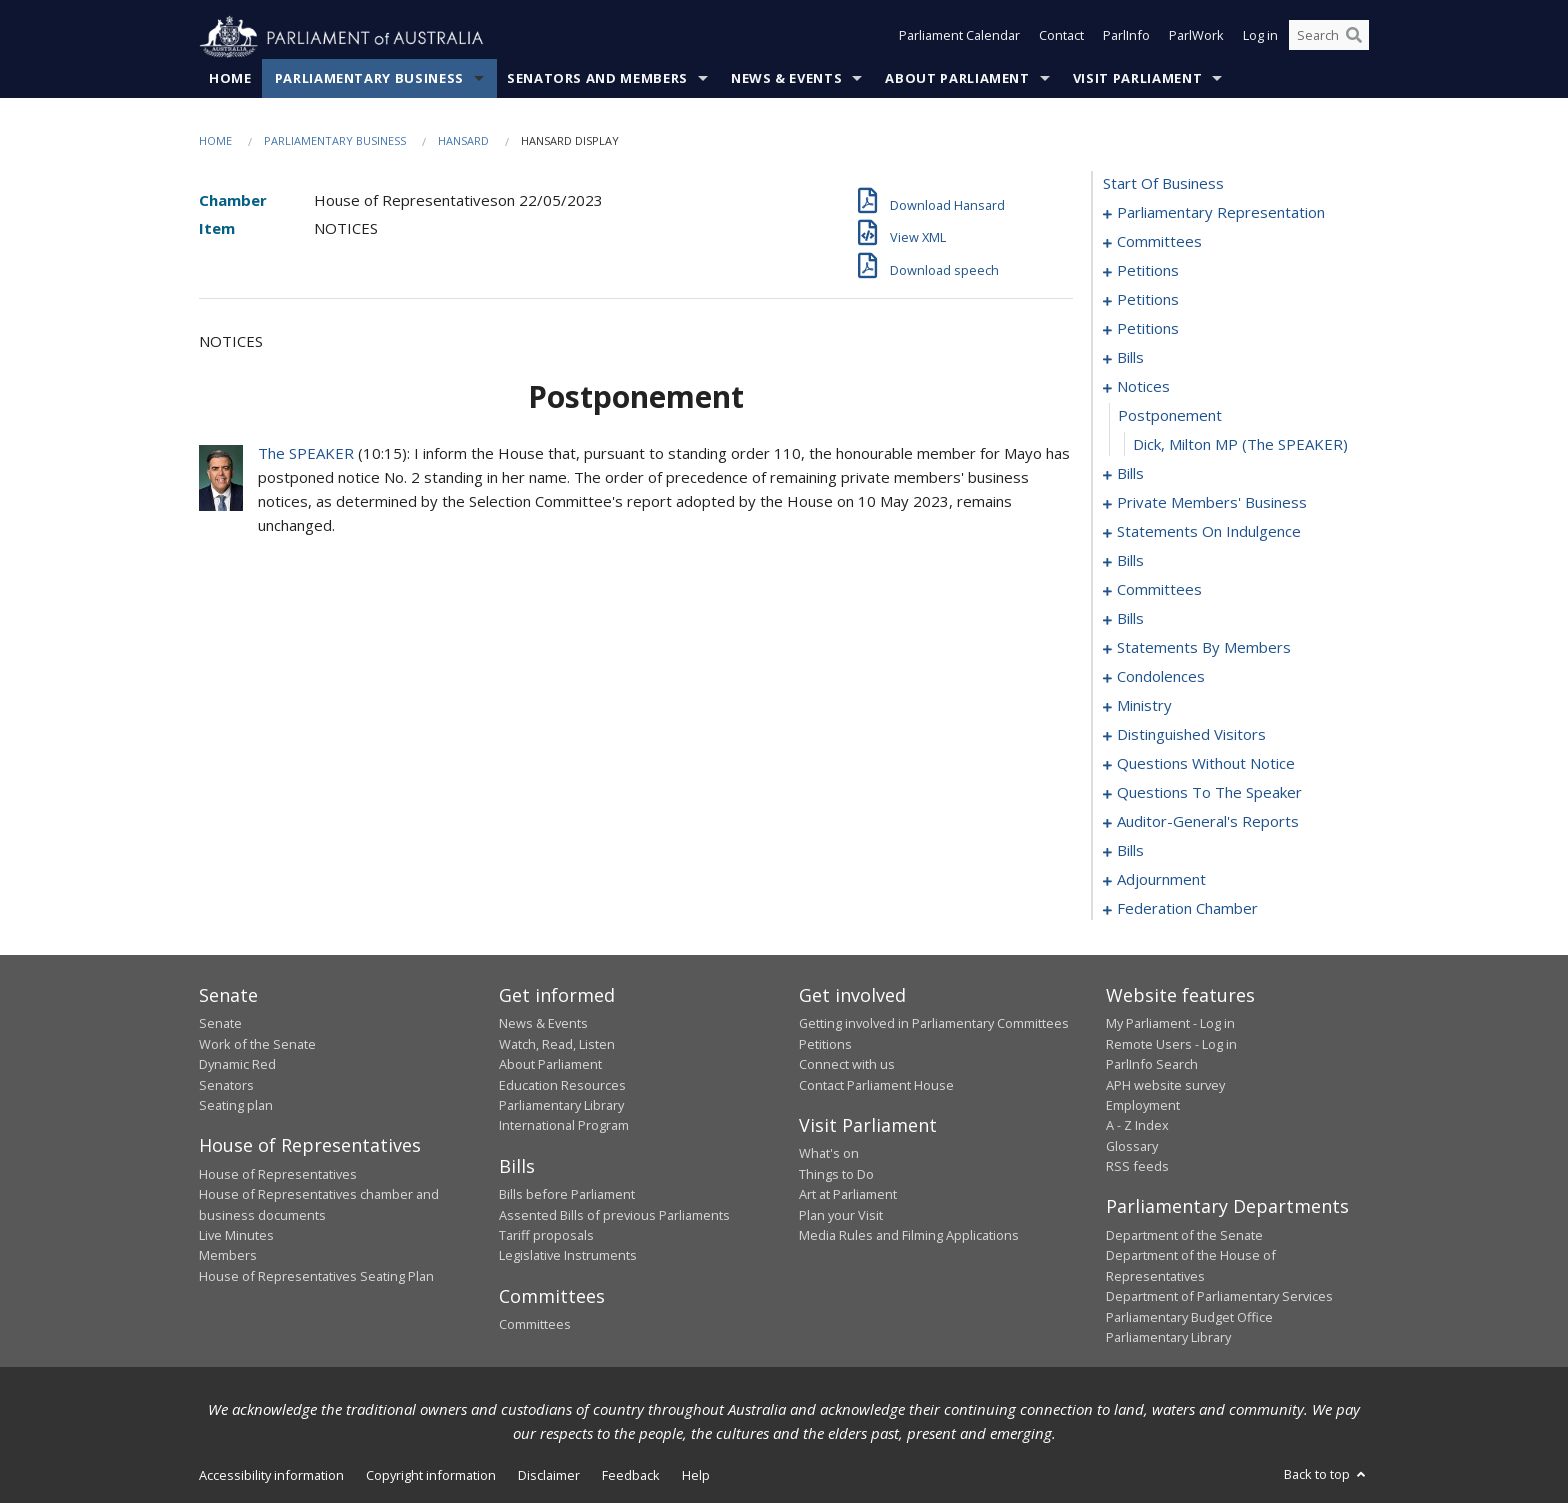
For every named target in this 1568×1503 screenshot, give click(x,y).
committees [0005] (1159, 242)
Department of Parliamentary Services (1219, 1297)
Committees (535, 1325)
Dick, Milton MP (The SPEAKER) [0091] (1240, 445)
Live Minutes (236, 1236)
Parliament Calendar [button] (959, 38)
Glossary (1132, 1146)
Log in (1260, 38)
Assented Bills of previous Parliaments (614, 1215)
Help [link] (696, 1476)
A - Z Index (1137, 1126)
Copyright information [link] (431, 1476)
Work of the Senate (257, 1044)
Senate (220, 1024)
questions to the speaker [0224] (1209, 793)
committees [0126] (1159, 590)
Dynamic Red (237, 1065)
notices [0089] (1143, 387)
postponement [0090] (1170, 416)
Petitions (825, 1044)
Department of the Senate (1184, 1236)
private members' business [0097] (1212, 503)
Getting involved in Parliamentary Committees (934, 1024)
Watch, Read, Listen (557, 1044)
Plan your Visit (841, 1215)
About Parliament (957, 79)
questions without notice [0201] (1206, 764)
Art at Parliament (848, 1195)
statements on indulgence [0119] (1209, 532)
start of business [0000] (1163, 184)
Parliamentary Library (561, 1106)
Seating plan (236, 1106)
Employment (1143, 1106)
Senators (226, 1085)
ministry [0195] (1144, 706)
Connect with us (847, 1065)
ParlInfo (1126, 38)
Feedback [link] (631, 1476)
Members (228, 1256)
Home (230, 79)
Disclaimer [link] (549, 1476)
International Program (564, 1126)
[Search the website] (1329, 38)
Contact (1061, 38)
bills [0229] (1130, 851)
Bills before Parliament (567, 1195)
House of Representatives (278, 1174)
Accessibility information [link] (271, 1476)
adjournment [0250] (1161, 880)
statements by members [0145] (1204, 648)
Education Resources (562, 1085)
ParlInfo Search (1152, 1065)
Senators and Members (597, 79)
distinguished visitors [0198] (1191, 735)
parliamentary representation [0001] (1221, 213)
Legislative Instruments (568, 1256)
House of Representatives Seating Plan (316, 1276)
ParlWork (1196, 38)
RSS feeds (1137, 1167)
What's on (829, 1154)
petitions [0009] (1148, 271)
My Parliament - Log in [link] (1170, 1024)
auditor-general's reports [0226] (1208, 822)
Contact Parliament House (876, 1085)
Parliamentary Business (369, 79)
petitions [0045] (1148, 300)
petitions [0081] (1148, 329)
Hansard (463, 141)
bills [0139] (1130, 619)
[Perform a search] (1354, 38)
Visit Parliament (1137, 79)
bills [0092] (1130, 474)
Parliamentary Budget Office (1189, 1317)
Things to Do (836, 1174)
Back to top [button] (1326, 1475)
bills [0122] (1130, 561)
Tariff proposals (546, 1236)
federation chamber (1187, 909)
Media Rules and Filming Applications (909, 1236)
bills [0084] (1130, 358)
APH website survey (1165, 1085)
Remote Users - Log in (1171, 1044)
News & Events (786, 79)
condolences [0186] (1161, 677)
